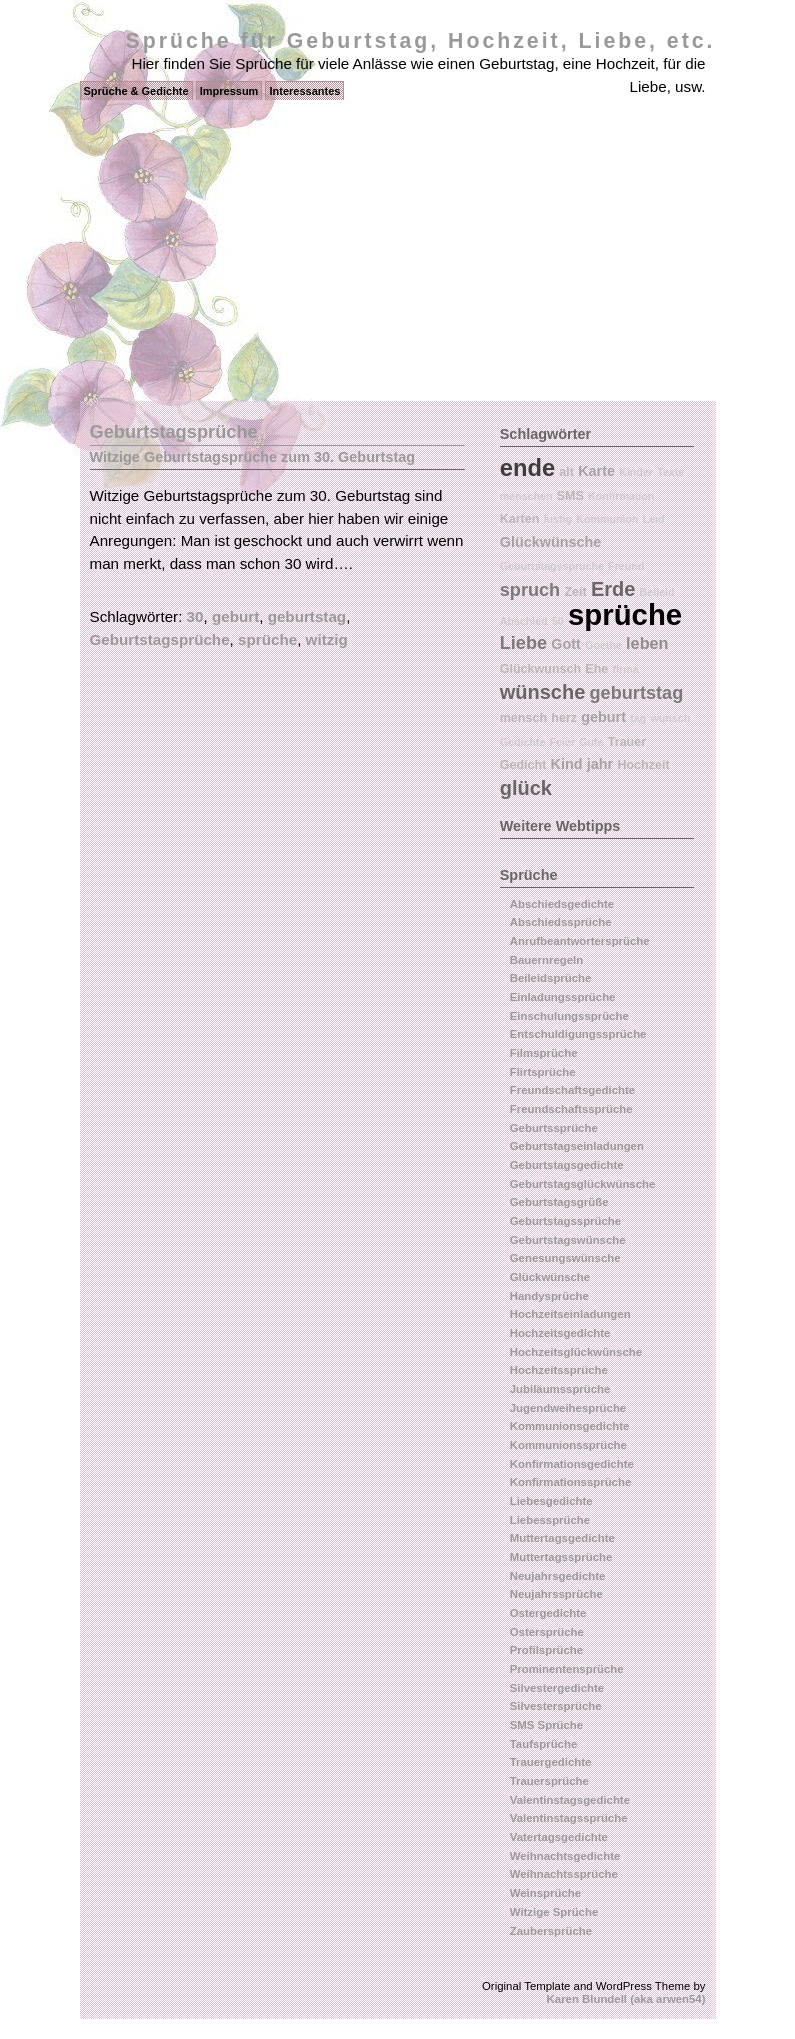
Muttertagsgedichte (562, 1538)
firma (626, 669)
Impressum (229, 91)
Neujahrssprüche (556, 1594)
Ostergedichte (548, 1613)
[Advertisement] (397, 251)
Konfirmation (621, 496)
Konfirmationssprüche (571, 1482)
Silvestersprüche (556, 1706)
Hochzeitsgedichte (560, 1333)
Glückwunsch (540, 669)
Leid (654, 519)
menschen (526, 496)
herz (564, 718)
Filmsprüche (544, 1053)
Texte (670, 472)
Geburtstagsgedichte (567, 1165)
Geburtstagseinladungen (577, 1146)
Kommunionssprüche (568, 1445)
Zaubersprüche (551, 1931)
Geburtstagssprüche (552, 566)
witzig (327, 639)
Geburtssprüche (554, 1128)
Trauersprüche (549, 1781)
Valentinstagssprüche (569, 1818)
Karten (520, 519)
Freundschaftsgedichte (572, 1090)
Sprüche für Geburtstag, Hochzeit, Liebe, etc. (421, 41)
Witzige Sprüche (554, 1912)
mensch (523, 718)
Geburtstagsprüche (160, 639)
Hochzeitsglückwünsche (576, 1352)
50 (558, 621)
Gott (566, 644)
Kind (567, 764)
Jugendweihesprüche (568, 1408)
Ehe (596, 669)
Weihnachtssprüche (564, 1874)
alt (566, 472)
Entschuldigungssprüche (578, 1034)
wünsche (543, 692)
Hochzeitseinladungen (570, 1314)
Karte (596, 471)
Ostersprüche (547, 1632)
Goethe (603, 645)
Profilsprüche (546, 1650)
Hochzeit (643, 765)
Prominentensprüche (567, 1669)
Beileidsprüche (551, 978)
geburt (235, 616)
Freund (626, 566)
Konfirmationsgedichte (572, 1464)
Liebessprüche (550, 1520)
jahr (600, 764)
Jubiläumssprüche (560, 1389)
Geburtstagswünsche (568, 1240)
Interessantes (304, 91)
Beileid (657, 592)
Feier (562, 742)
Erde (613, 589)
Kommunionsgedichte (570, 1426)
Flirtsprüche (543, 1072)
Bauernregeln (546, 960)
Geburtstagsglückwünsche (583, 1184)
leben (647, 643)
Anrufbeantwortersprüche (580, 941)
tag (638, 718)
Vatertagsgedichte (559, 1837)
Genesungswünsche (565, 1258)
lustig (558, 519)
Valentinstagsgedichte (570, 1800)
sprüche (267, 639)
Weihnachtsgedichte (565, 1856)
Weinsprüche (545, 1893)
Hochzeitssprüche (559, 1370)
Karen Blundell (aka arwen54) (626, 1999)
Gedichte (523, 742)
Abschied (524, 621)
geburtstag (307, 616)
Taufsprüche (544, 1744)
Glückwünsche (551, 542)
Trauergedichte (551, 1762)
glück (526, 788)
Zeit (575, 592)
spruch (530, 590)
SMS (570, 496)
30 (195, 616)
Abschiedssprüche (561, 922)
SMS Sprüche (546, 1725)
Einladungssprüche (563, 997)
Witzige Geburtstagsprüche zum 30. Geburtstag (253, 457)
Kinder (636, 472)
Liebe (523, 643)
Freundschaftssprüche (571, 1109)
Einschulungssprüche (569, 1016)
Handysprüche (549, 1296)
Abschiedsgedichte (562, 904)
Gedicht (523, 765)
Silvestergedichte (557, 1688)
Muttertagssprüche (561, 1557)
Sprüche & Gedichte (136, 91)
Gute (591, 742)
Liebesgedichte (551, 1501)
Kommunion (607, 519)
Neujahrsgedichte (558, 1576)
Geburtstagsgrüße (559, 1202)
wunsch (670, 718)
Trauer (627, 742)
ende (527, 468)
